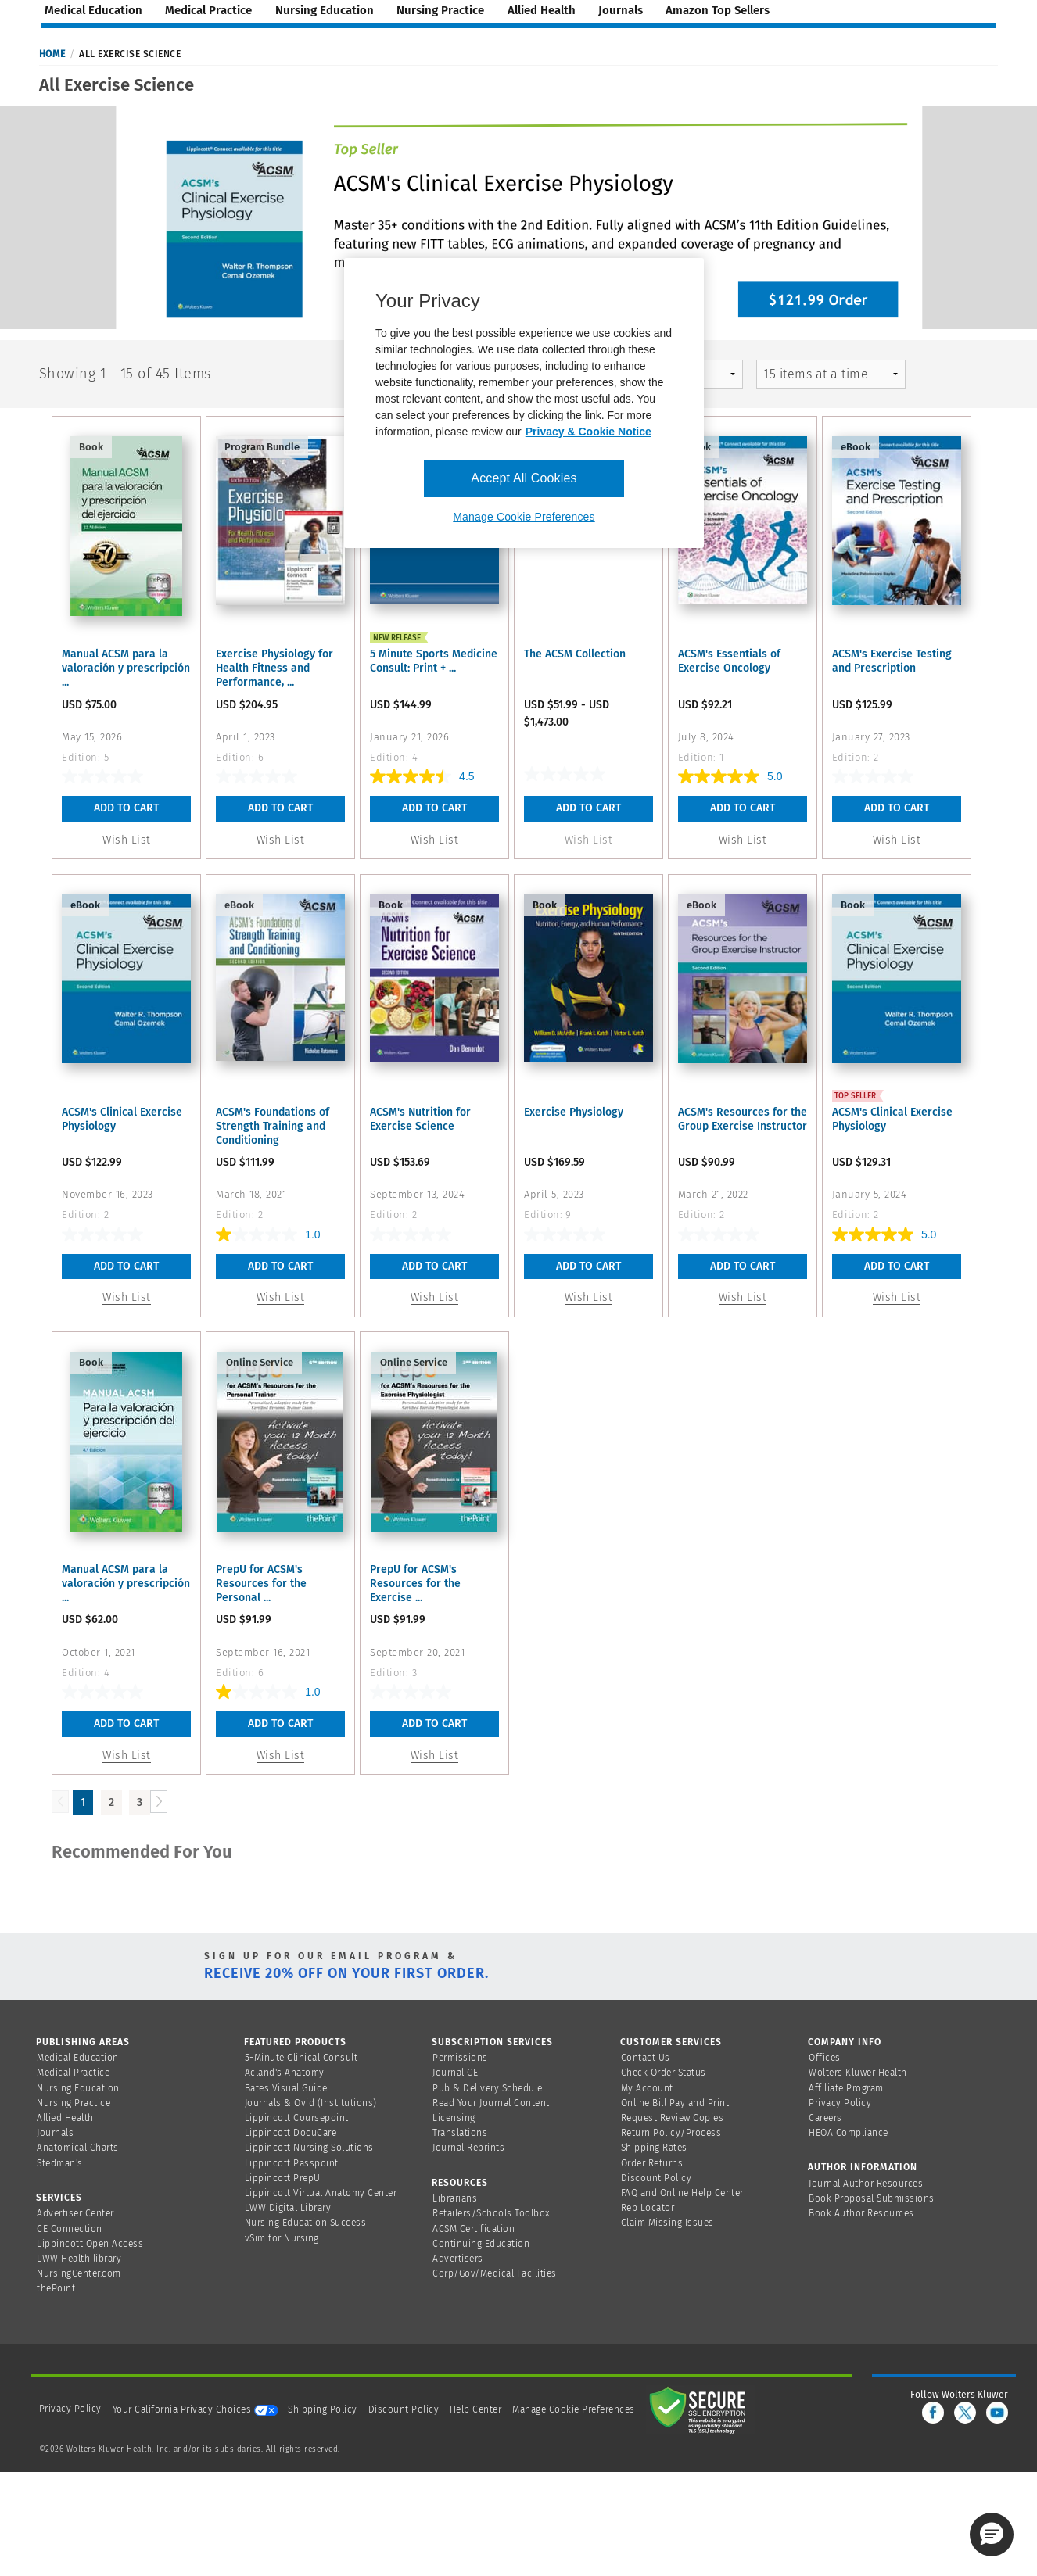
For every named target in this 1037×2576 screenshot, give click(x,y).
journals (620, 10)
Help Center (477, 2409)
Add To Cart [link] (588, 808)
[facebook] (933, 2413)
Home (52, 53)
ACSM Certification (473, 2228)
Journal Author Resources (866, 2183)
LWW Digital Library (288, 2207)
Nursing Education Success (306, 2222)
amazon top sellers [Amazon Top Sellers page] (718, 10)
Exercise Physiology (573, 1112)
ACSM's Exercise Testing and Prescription (892, 661)
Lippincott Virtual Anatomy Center (321, 2192)
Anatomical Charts (78, 2147)
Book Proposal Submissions (872, 2198)
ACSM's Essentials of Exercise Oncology (729, 661)
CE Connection (69, 2228)
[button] (992, 2534)
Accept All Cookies (523, 478)
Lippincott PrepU (283, 2178)
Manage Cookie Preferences (573, 2409)
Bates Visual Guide (286, 2088)
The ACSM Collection (575, 654)
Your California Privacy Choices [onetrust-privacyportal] (195, 2409)
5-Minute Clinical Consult (301, 2057)
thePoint (56, 2288)
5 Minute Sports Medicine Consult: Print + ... (433, 661)
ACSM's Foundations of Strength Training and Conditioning (272, 1126)
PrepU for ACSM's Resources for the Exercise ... (415, 1583)
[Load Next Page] (158, 1801)
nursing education (324, 10)
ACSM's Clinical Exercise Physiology (122, 1119)
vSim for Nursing (282, 2238)
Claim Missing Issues (667, 2222)
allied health (542, 10)
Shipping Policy (322, 2409)
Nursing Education (78, 2088)
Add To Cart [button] (126, 808)
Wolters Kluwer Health (858, 2072)
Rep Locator (648, 2207)
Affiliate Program (846, 2088)
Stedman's (60, 2163)
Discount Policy (656, 2178)
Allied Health (65, 2117)
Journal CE (455, 2072)
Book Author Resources (861, 2213)
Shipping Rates (654, 2147)
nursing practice (440, 10)
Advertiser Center (75, 2213)
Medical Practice (73, 2072)
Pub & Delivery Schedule (487, 2088)
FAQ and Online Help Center (682, 2192)
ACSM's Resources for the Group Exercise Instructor (742, 1119)
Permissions (460, 2057)
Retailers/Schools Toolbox (491, 2213)
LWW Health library (79, 2258)
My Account (647, 2088)
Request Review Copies (672, 2117)
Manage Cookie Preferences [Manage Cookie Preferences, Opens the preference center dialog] (523, 517)
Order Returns (652, 2163)
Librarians (454, 2198)
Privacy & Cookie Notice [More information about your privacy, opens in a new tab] (588, 431)
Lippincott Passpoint (292, 2163)
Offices (825, 2057)
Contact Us (645, 2057)
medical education (93, 10)
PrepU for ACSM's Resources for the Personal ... (261, 1583)
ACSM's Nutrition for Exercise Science (420, 1119)
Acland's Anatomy (285, 2072)
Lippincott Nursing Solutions (309, 2147)
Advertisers (457, 2258)
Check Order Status (663, 2072)
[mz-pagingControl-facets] (831, 374)
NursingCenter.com (79, 2273)
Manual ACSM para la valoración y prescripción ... (126, 668)
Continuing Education (480, 2243)
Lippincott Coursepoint (297, 2117)
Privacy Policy (840, 2103)
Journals (55, 2132)
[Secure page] (700, 2409)
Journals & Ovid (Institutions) (311, 2103)
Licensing (453, 2117)
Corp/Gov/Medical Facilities (494, 2273)
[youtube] (997, 2413)
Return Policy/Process (671, 2132)
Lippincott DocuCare (291, 2132)
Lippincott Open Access (90, 2243)
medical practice (208, 10)
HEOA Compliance (848, 2132)
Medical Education (78, 2057)
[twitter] (965, 2413)
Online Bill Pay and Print (675, 2103)
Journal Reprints (468, 2147)
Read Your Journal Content (491, 2103)
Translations (459, 2132)
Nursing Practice (73, 2103)
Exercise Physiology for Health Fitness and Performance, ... (274, 668)
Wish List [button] (126, 840)
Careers (825, 2117)
